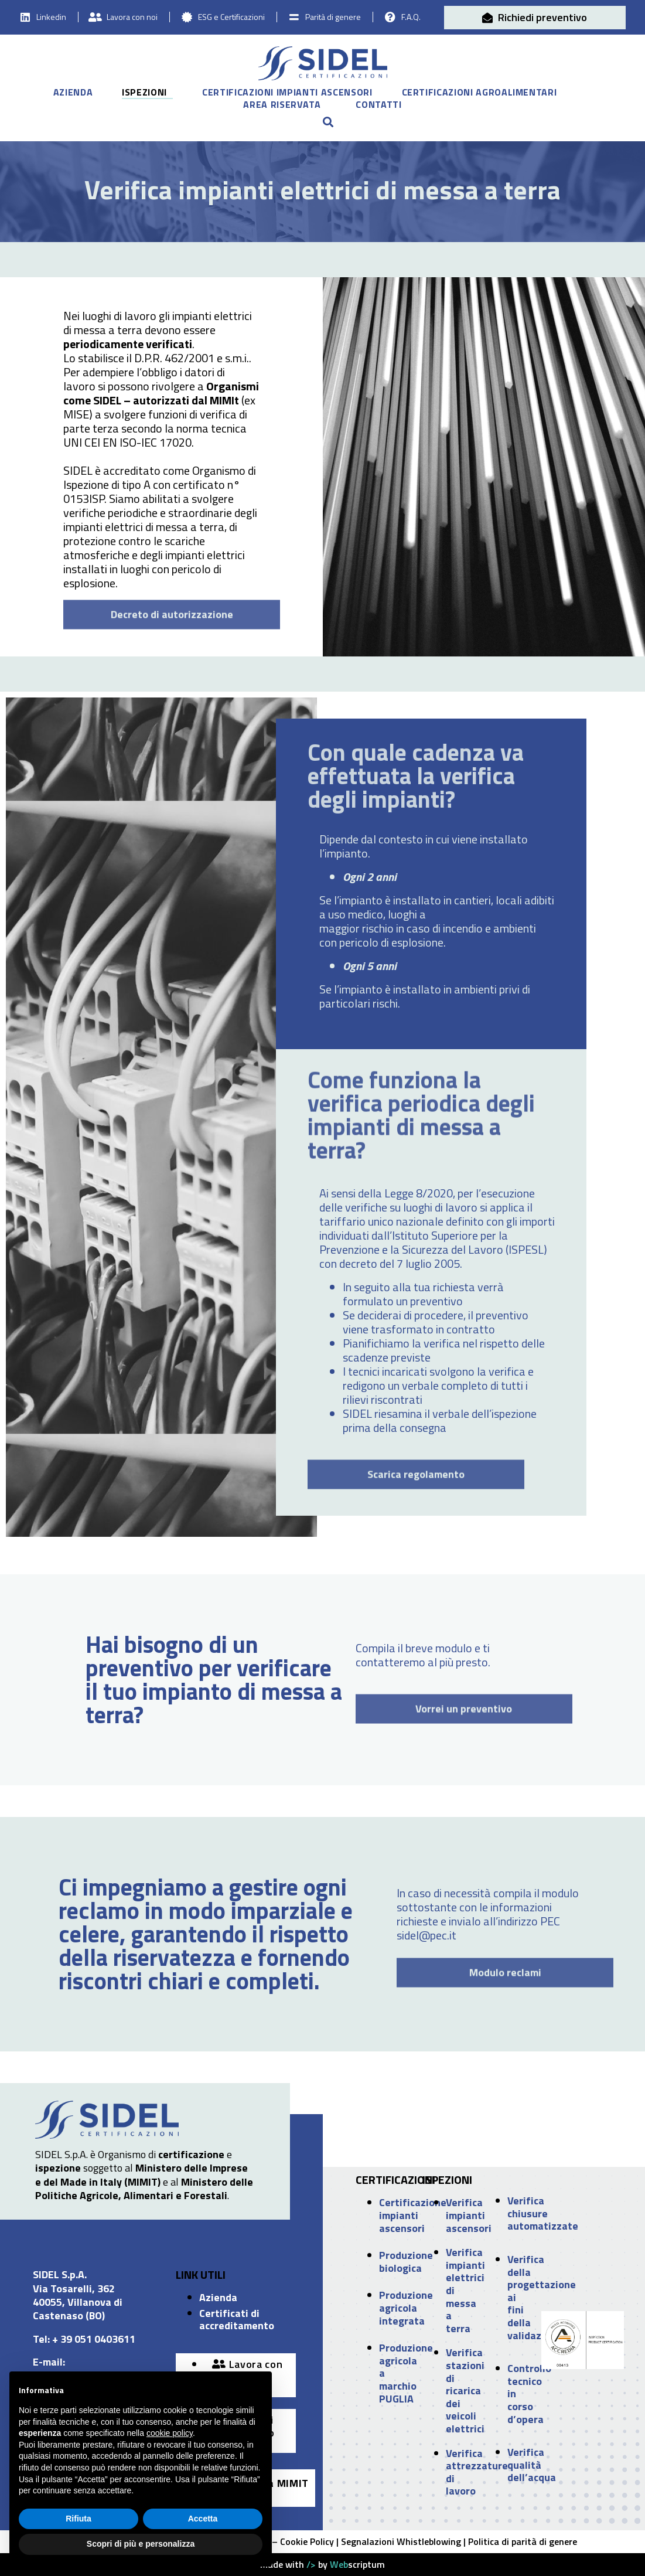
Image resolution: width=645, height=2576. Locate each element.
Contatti (378, 105)
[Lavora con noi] (95, 17)
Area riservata (281, 105)
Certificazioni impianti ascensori (287, 93)
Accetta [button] (203, 2518)
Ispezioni (144, 93)
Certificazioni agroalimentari (479, 93)
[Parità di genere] (294, 17)
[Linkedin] (25, 17)
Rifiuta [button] (78, 2518)
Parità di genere (333, 17)
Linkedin (51, 17)
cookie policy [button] (169, 2433)
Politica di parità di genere (522, 2541)
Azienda (73, 93)
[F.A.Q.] (390, 17)
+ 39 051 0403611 (93, 2339)
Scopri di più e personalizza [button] (140, 2543)
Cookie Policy (307, 2541)
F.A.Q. (411, 17)
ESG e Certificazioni (231, 17)
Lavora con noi (132, 17)
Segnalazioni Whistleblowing (401, 2541)
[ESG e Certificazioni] (187, 17)
